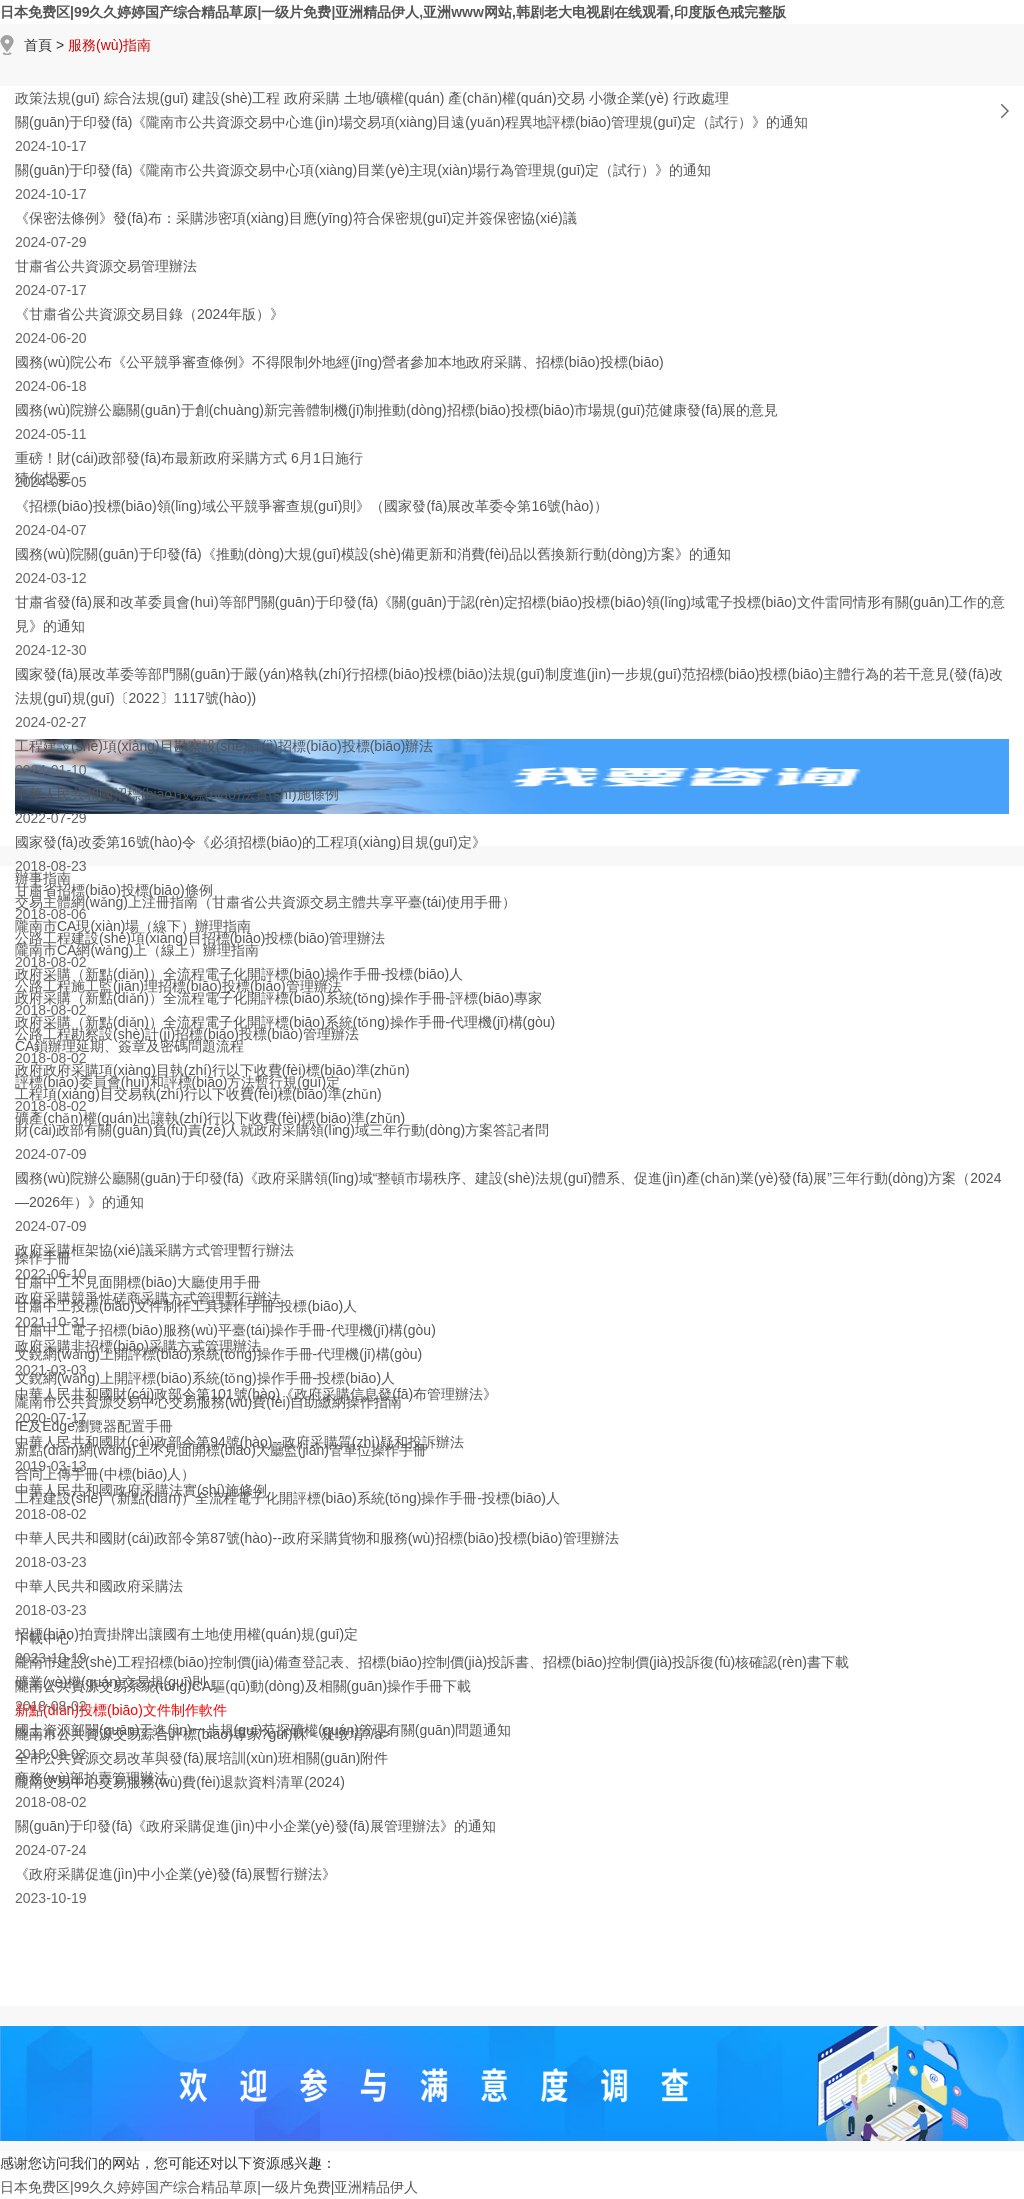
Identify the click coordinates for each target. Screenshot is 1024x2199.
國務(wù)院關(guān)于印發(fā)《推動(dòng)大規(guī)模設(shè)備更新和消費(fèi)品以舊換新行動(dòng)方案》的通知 (373, 554)
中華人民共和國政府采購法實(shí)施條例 (141, 1490)
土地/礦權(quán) (394, 98)
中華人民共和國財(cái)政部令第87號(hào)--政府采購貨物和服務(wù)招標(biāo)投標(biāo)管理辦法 (317, 1538)
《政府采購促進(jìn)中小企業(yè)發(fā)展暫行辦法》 (175, 1874)
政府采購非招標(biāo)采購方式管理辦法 (138, 1346)
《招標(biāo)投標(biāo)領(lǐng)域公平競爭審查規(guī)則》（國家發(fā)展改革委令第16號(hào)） (311, 506)
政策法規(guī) (57, 98)
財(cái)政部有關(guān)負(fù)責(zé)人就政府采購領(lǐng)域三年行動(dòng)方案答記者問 (282, 1130)
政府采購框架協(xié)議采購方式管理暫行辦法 (154, 1250)
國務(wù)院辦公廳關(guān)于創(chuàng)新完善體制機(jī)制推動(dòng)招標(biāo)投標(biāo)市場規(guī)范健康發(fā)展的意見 (396, 410)
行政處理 (701, 98)
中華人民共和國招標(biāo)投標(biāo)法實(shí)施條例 (177, 794)
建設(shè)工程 (236, 98)
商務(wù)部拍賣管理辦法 (91, 1778)
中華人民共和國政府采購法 (99, 1586)
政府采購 (312, 98)
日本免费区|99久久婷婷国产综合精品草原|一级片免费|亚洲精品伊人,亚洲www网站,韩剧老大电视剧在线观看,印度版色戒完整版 (393, 12)
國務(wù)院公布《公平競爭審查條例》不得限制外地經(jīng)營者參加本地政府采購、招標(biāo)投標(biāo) (339, 362)
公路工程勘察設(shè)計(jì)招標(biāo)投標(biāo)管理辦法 (187, 1034)
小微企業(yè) (629, 98)
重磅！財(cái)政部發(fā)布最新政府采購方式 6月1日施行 (189, 458)
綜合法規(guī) (146, 98)
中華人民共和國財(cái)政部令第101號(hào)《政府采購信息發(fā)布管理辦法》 (256, 1394)
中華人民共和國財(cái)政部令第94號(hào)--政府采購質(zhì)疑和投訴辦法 (239, 1442)
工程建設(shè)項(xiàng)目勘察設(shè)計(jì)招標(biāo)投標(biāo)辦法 (224, 746)
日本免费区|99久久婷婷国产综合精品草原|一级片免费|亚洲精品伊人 (209, 2187)
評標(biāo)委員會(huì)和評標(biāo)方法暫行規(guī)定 (177, 1082)
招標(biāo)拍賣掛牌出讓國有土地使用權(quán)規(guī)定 (186, 1634)
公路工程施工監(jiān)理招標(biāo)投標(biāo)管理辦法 (178, 986)
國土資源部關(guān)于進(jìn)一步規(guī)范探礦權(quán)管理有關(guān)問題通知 (263, 1730)
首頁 (38, 45)
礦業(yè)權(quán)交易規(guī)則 (110, 1682)
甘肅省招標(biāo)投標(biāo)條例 (114, 890)
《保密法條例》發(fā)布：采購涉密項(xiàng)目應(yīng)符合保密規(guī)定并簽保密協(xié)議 (296, 218)
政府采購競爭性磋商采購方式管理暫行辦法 (148, 1298)
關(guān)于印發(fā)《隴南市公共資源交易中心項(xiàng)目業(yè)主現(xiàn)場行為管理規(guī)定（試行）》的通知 (363, 170)
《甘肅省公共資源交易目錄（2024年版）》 (149, 314)
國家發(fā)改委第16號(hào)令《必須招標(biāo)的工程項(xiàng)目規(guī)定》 (250, 842)
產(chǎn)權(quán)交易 (516, 98)
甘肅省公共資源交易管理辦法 (106, 266)
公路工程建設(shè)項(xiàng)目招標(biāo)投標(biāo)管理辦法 (200, 938)
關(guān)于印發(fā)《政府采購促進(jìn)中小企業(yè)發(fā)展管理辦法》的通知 (255, 1826)
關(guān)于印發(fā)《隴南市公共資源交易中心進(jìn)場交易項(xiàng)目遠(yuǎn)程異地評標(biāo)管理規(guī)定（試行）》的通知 (411, 122)
